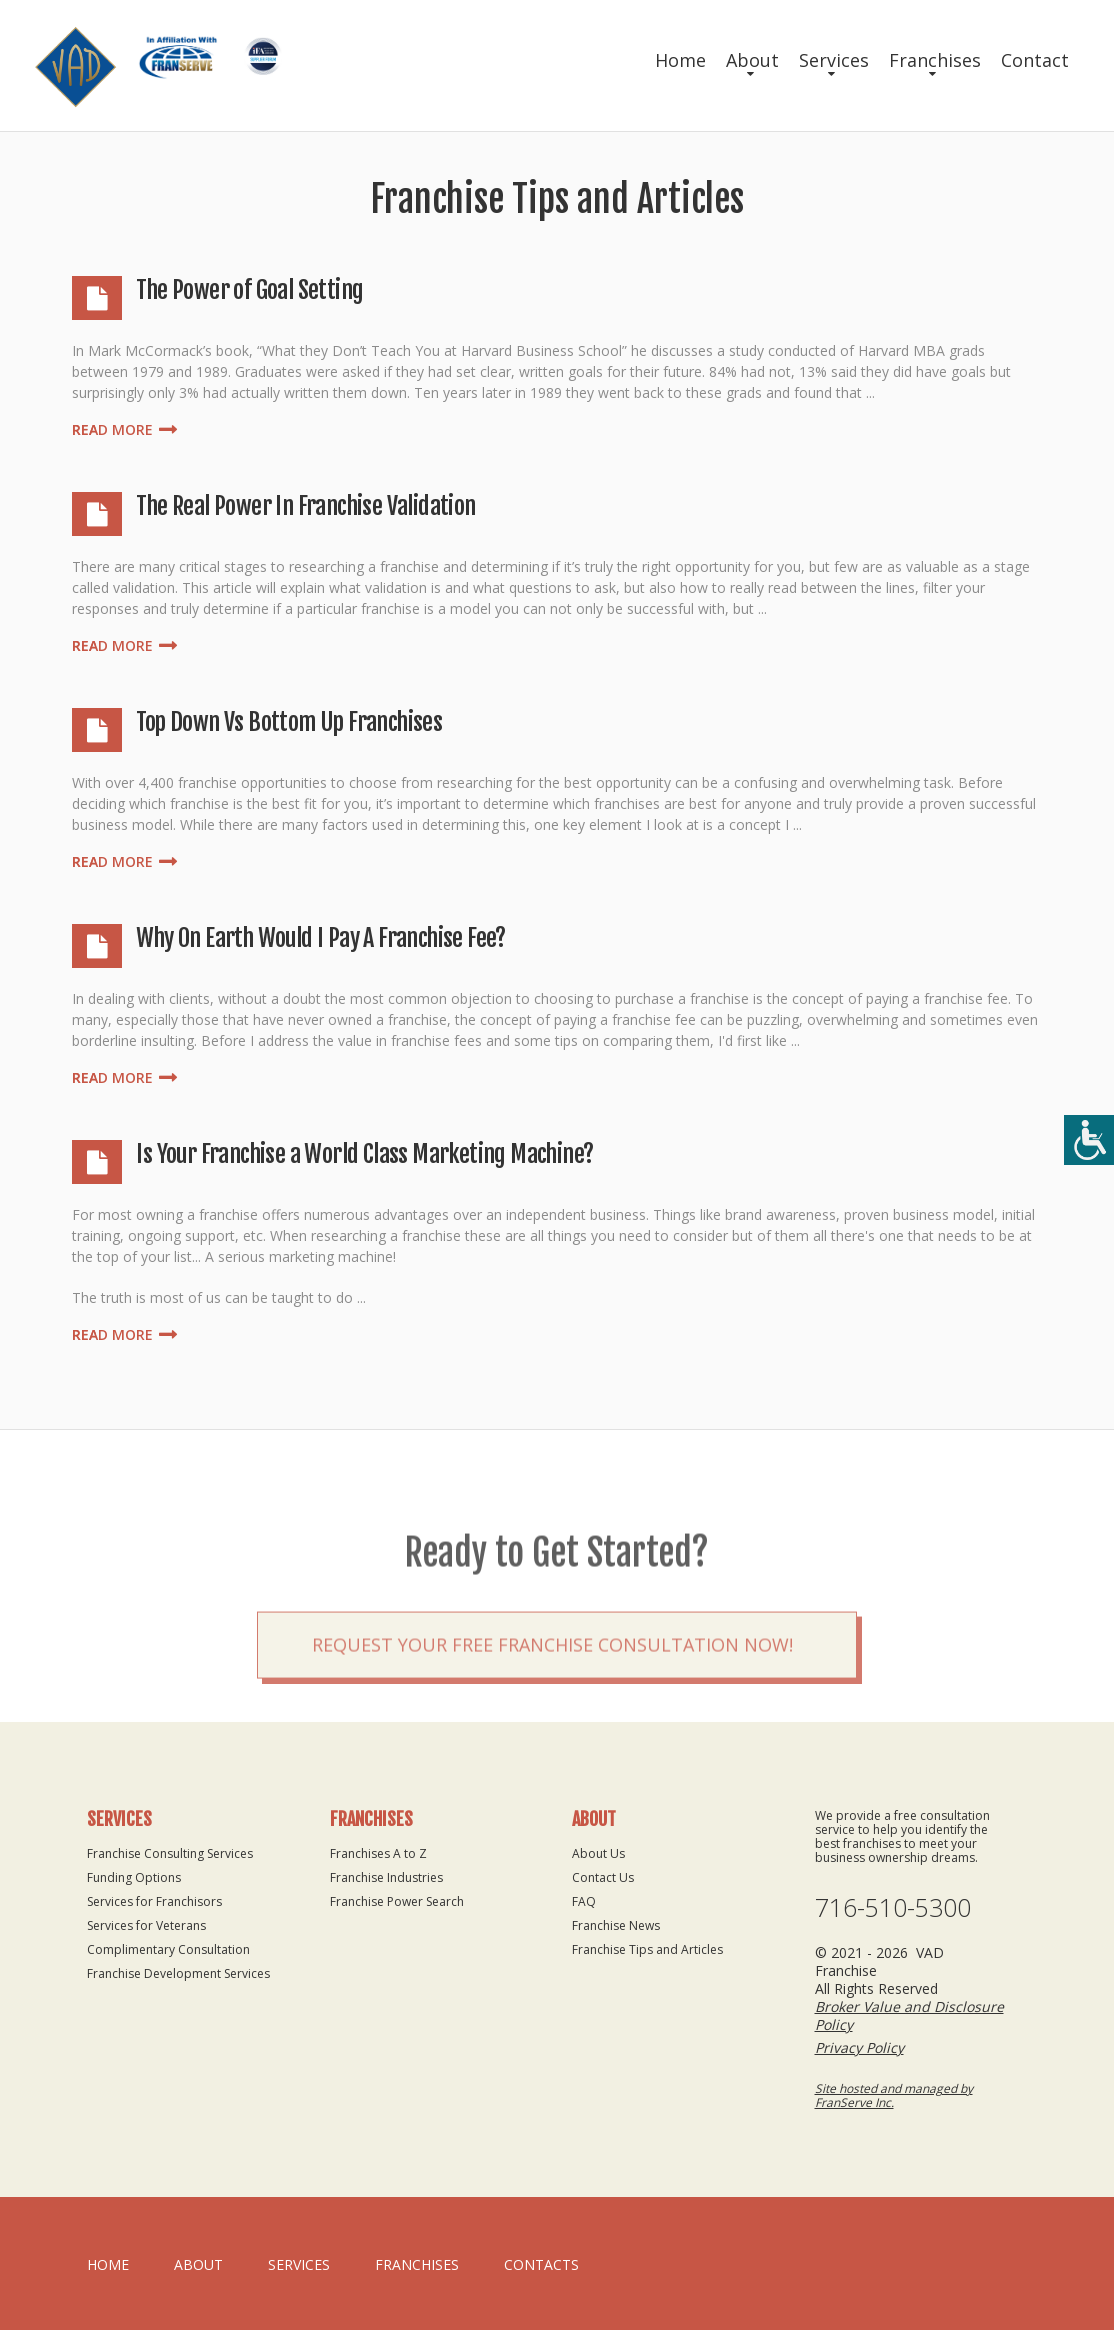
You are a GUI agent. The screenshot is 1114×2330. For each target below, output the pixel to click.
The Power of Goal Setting (249, 290)
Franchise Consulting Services (170, 1853)
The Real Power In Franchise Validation (305, 506)
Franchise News (616, 1925)
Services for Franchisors (154, 1901)
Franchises (935, 60)
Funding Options (134, 1877)
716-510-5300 (893, 1907)
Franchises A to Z (378, 1853)
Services (834, 60)
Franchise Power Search (397, 1901)
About (752, 60)
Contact (1035, 60)
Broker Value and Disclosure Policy (909, 2015)
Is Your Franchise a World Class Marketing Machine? (364, 1154)
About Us (598, 1853)
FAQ (584, 1901)
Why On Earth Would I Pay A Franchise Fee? (320, 938)
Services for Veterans (146, 1925)
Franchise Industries (386, 1877)
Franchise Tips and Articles (647, 1949)
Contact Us (603, 1877)
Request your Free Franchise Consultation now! (552, 1700)
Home (680, 60)
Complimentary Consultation (168, 1949)
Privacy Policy (859, 2047)
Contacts (541, 2264)
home (108, 2264)
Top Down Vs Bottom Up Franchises (289, 722)
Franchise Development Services (178, 1973)
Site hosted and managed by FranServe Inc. (894, 2095)
